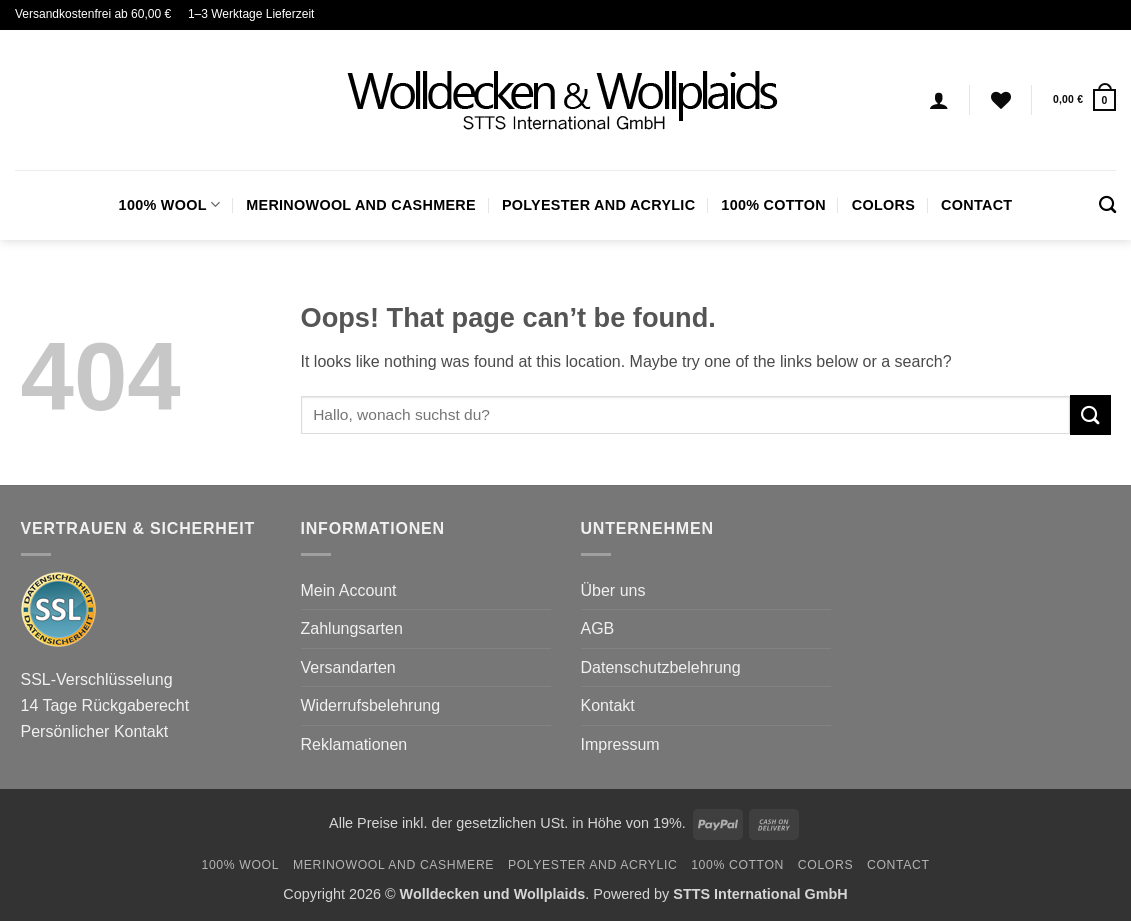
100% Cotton (773, 205)
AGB (598, 628)
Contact (976, 205)
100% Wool (170, 204)
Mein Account (349, 590)
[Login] (939, 100)
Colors (883, 205)
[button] (1084, 99)
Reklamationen (354, 744)
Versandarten (348, 667)
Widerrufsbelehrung (371, 705)
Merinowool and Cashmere (361, 205)
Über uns (613, 590)
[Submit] (1090, 414)
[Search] (1107, 205)
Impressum (620, 744)
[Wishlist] (1001, 100)
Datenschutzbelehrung (661, 667)
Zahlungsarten (352, 628)
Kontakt (608, 705)
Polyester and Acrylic (598, 205)
